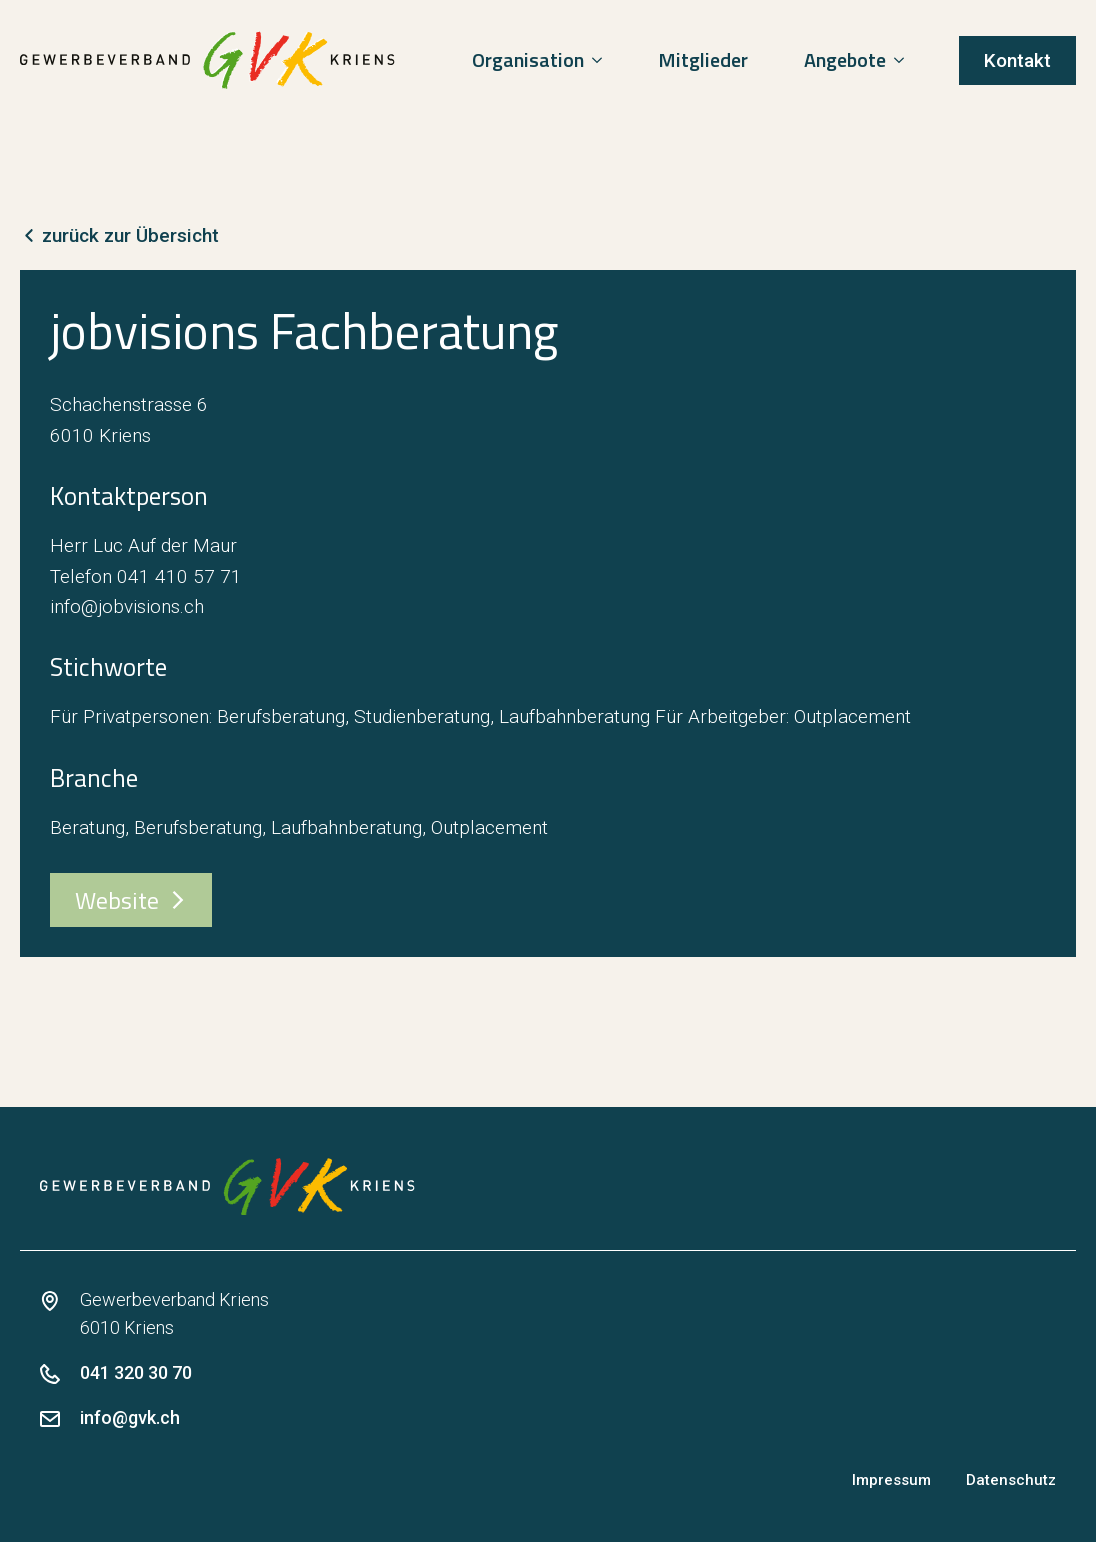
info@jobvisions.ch (127, 606)
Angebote (845, 59)
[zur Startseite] (207, 59)
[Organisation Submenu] (601, 60)
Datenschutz (1011, 1480)
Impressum (891, 1480)
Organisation (528, 59)
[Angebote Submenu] (903, 60)
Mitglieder (703, 59)
